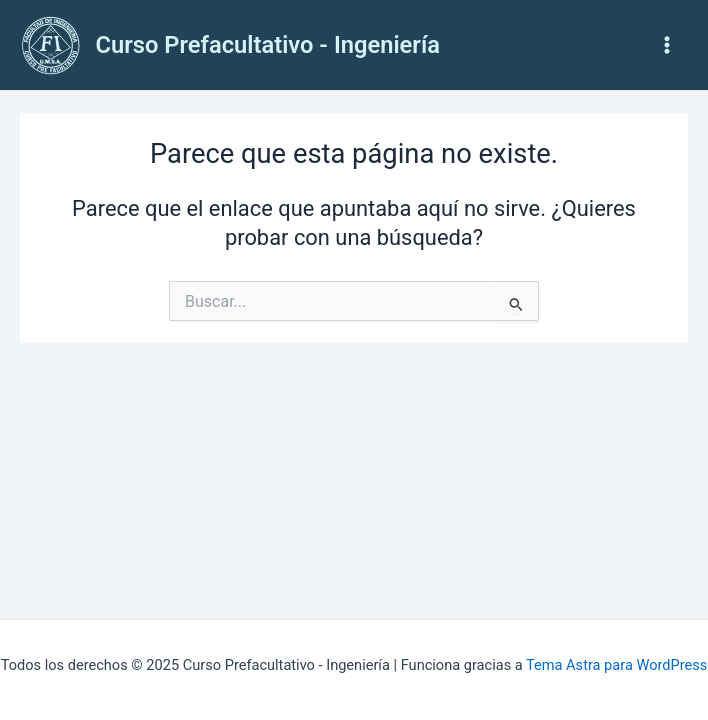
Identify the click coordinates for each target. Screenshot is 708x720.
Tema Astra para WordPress (616, 665)
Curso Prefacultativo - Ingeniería (268, 45)
